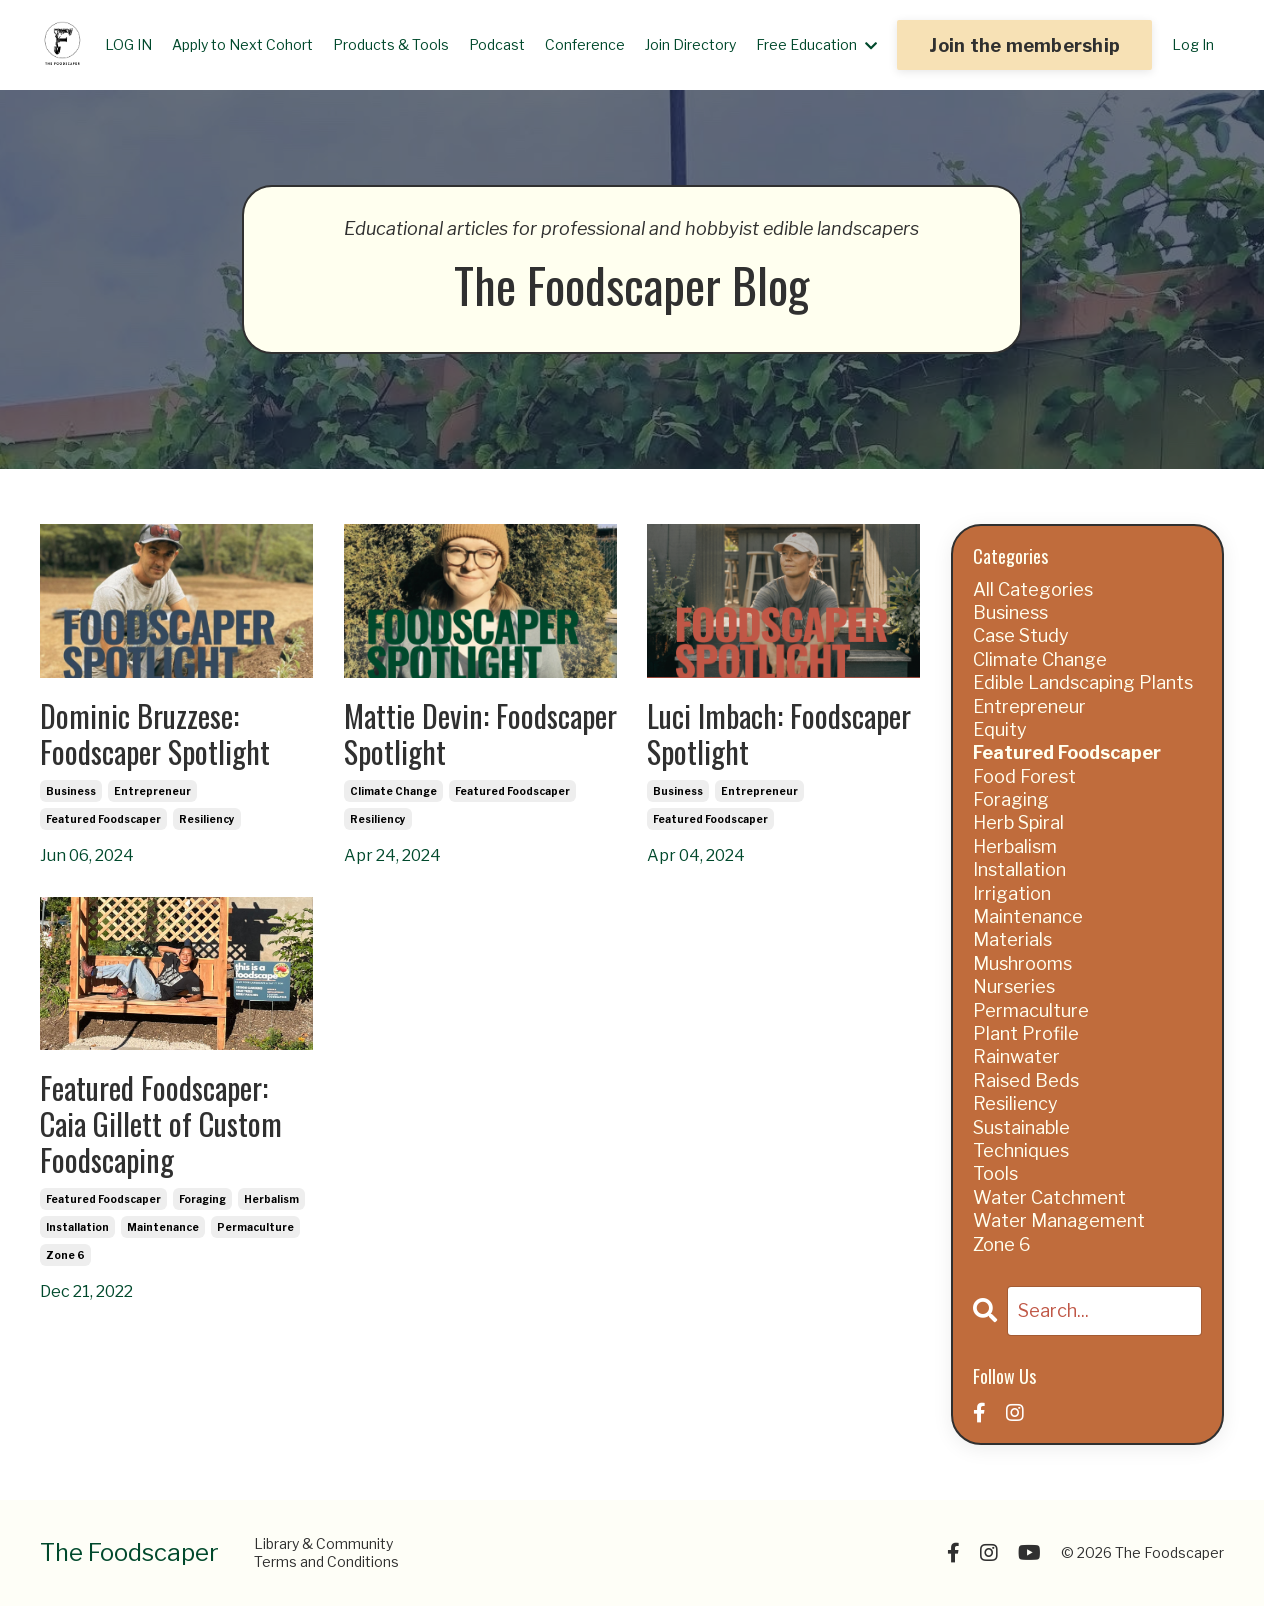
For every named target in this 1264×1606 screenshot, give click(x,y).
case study (1021, 635)
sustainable (1021, 1127)
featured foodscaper (103, 819)
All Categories (1033, 589)
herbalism (271, 1199)
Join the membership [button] (1024, 45)
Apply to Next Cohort (242, 44)
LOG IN (128, 44)
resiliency (207, 819)
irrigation (1012, 893)
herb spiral (1018, 822)
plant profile (1026, 1033)
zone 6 (65, 1255)
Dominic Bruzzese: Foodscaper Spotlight (155, 734)
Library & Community (323, 1543)
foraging (202, 1199)
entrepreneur (152, 791)
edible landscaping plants (1083, 682)
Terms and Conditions (326, 1561)
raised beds (1026, 1080)
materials (1012, 939)
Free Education (816, 44)
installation (77, 1227)
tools (995, 1173)
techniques (1021, 1150)
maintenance (163, 1227)
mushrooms (1022, 963)
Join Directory (690, 44)
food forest (1024, 776)
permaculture (255, 1227)
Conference (585, 44)
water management (1059, 1220)
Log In (1193, 44)
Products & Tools (391, 44)
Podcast (497, 44)
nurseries (1014, 986)
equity (1000, 729)
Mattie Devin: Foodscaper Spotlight (480, 734)
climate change (393, 791)
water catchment (1049, 1197)
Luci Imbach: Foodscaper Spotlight (779, 734)
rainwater (1016, 1056)
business (71, 791)
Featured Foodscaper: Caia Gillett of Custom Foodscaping (161, 1124)
